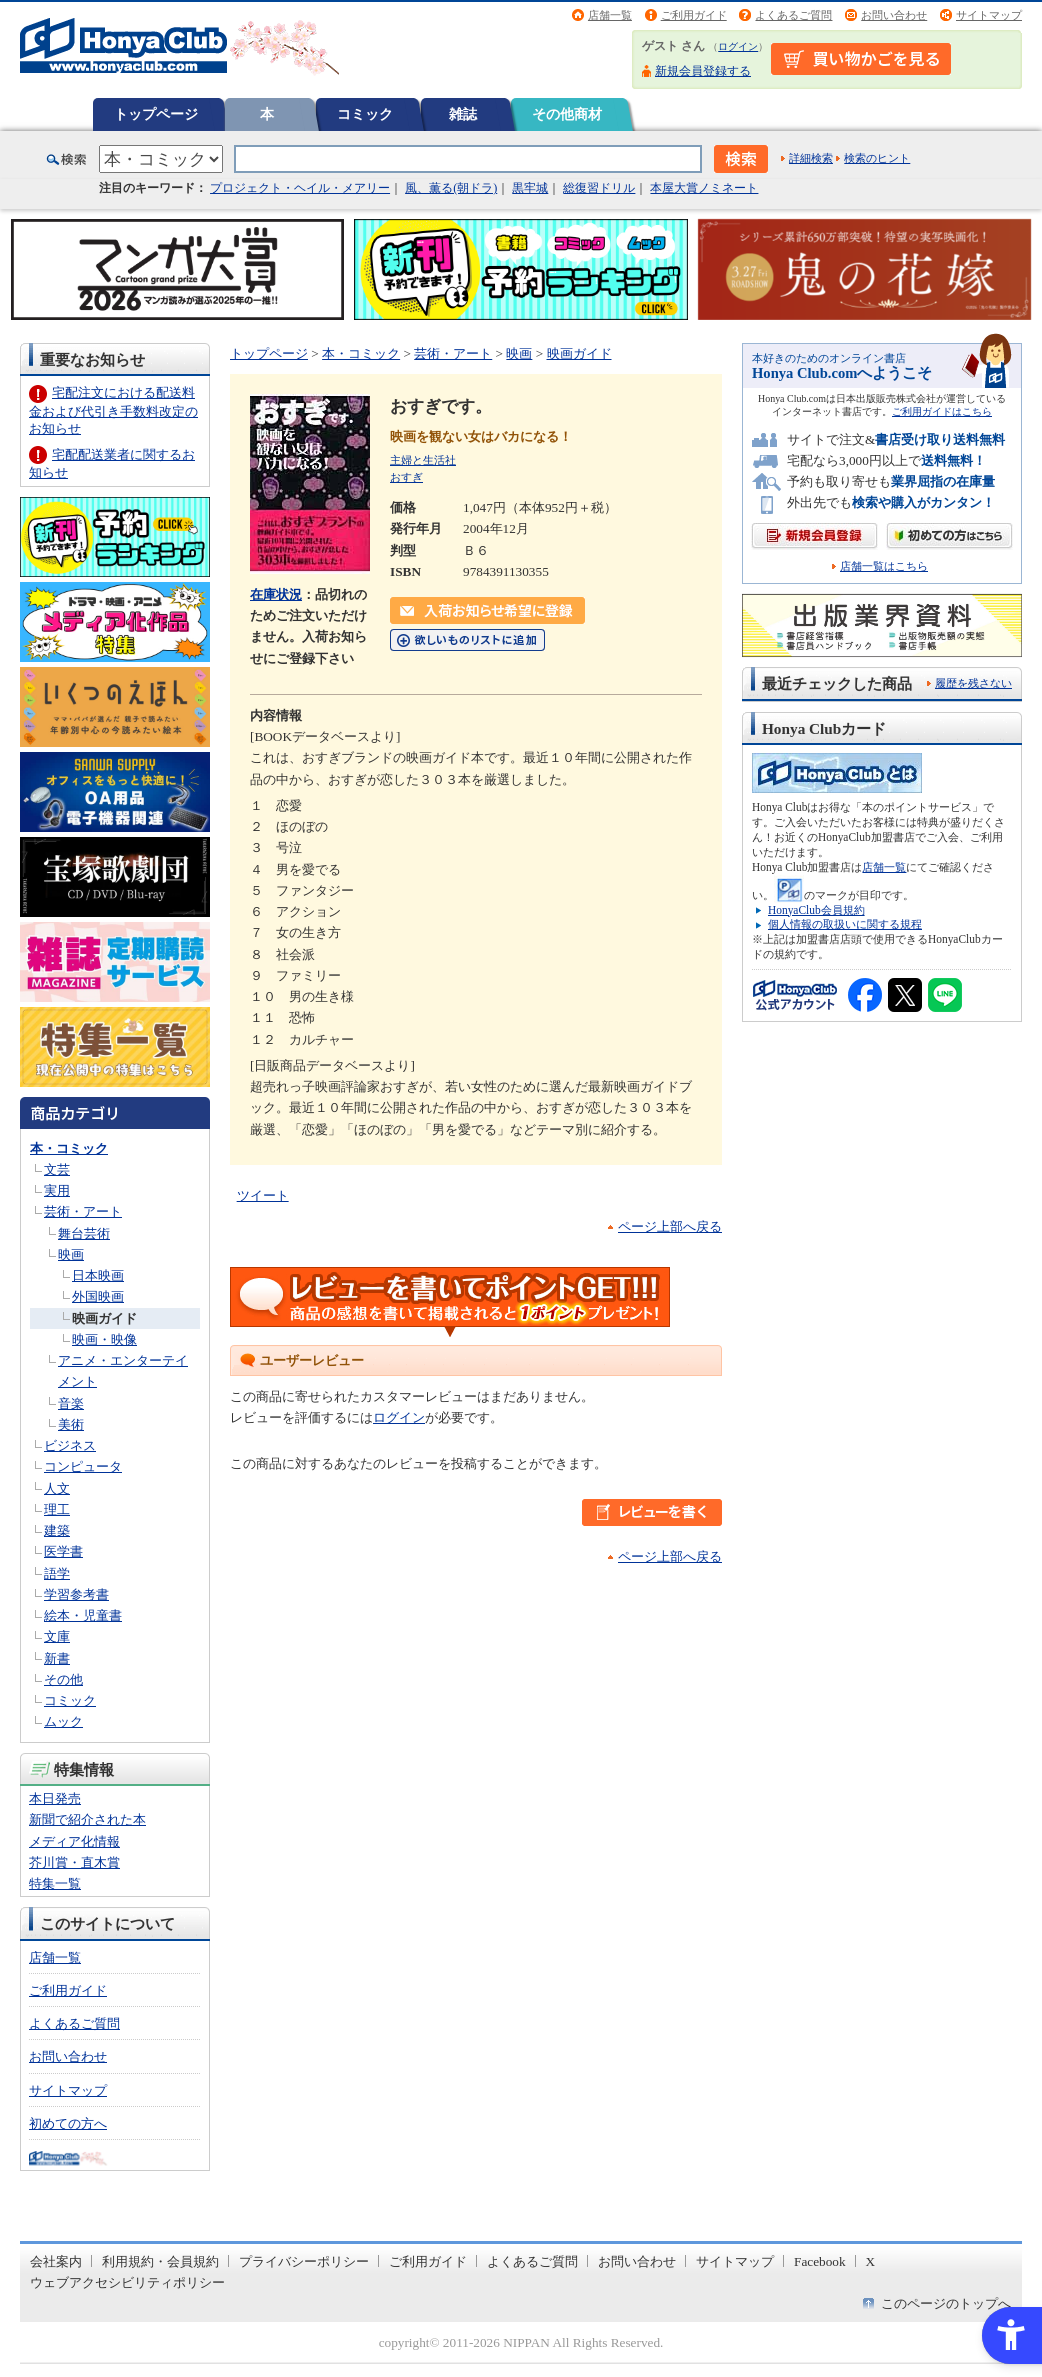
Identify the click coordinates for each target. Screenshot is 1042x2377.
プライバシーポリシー (304, 2261)
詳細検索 (811, 158)
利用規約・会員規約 (160, 2261)
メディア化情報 (74, 1841)
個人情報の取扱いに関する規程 (845, 924)
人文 (57, 1488)
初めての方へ (68, 2123)
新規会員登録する (703, 71)
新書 (57, 1658)
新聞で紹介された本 (87, 1819)
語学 (57, 1573)
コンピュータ (83, 1466)
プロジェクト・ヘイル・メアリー (300, 188)
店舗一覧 (610, 15)
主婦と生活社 (423, 460)
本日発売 (55, 1798)
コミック (365, 114)
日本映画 (98, 1275)
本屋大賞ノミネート (704, 188)
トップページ (156, 114)
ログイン (738, 46)
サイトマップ (989, 15)
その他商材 (567, 114)
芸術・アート (83, 1211)
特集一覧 (55, 1883)
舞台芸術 (84, 1233)
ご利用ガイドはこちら (942, 411)
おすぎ (406, 477)
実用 (57, 1190)
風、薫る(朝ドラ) (451, 188)
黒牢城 (530, 188)
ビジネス (70, 1445)
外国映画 (98, 1296)
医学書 (63, 1551)
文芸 (57, 1169)
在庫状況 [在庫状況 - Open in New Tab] (276, 594)
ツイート (263, 1195)
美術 (71, 1424)
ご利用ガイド (694, 15)
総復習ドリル (599, 188)
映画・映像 (104, 1339)
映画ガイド (104, 1318)
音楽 (71, 1403)
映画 (71, 1254)
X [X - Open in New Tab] (871, 2261)
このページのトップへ (946, 2303)
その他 (63, 1679)
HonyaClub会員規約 (816, 910)
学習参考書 (76, 1594)
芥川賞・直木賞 (74, 1862)
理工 (57, 1509)
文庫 (57, 1636)
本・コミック (69, 1148)
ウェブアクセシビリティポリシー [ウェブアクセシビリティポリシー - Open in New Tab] (127, 2282)
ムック (63, 1721)
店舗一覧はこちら (884, 566)
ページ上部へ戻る (670, 1226)
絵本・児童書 (83, 1615)
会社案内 (56, 2261)
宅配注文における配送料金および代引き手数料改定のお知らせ (113, 410)
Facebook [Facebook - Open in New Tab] (820, 2261)
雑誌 (463, 114)
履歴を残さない (973, 683)
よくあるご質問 (793, 15)
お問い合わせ (894, 15)
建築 (57, 1530)
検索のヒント (877, 158)
